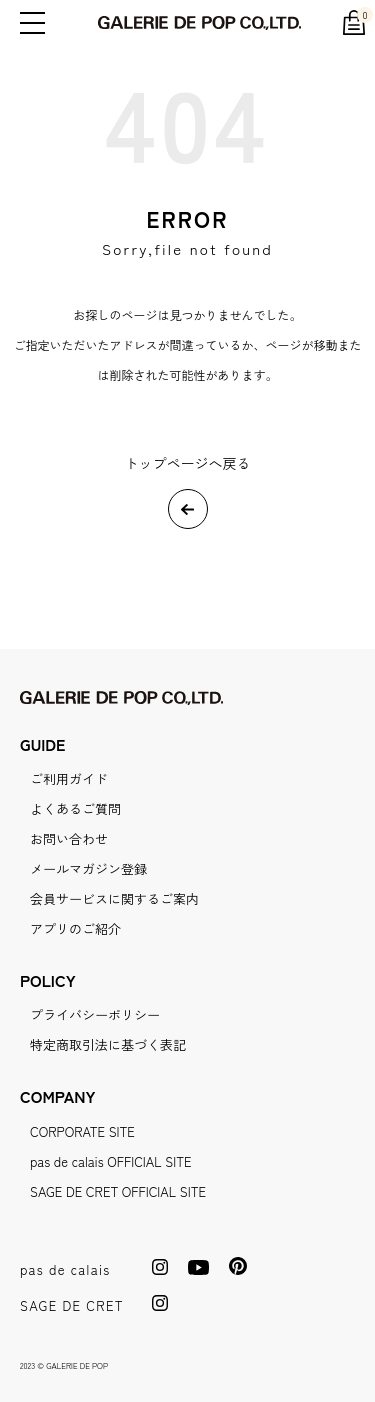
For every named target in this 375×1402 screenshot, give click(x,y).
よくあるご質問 (75, 808)
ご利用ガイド (69, 778)
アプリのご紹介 (75, 928)
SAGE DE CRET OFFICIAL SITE (118, 1191)
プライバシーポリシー (95, 1014)
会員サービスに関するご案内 (114, 898)
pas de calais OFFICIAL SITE (110, 1161)
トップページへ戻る (188, 463)
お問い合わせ (69, 838)
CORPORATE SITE (82, 1131)
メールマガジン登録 (88, 868)
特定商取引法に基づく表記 (108, 1044)
